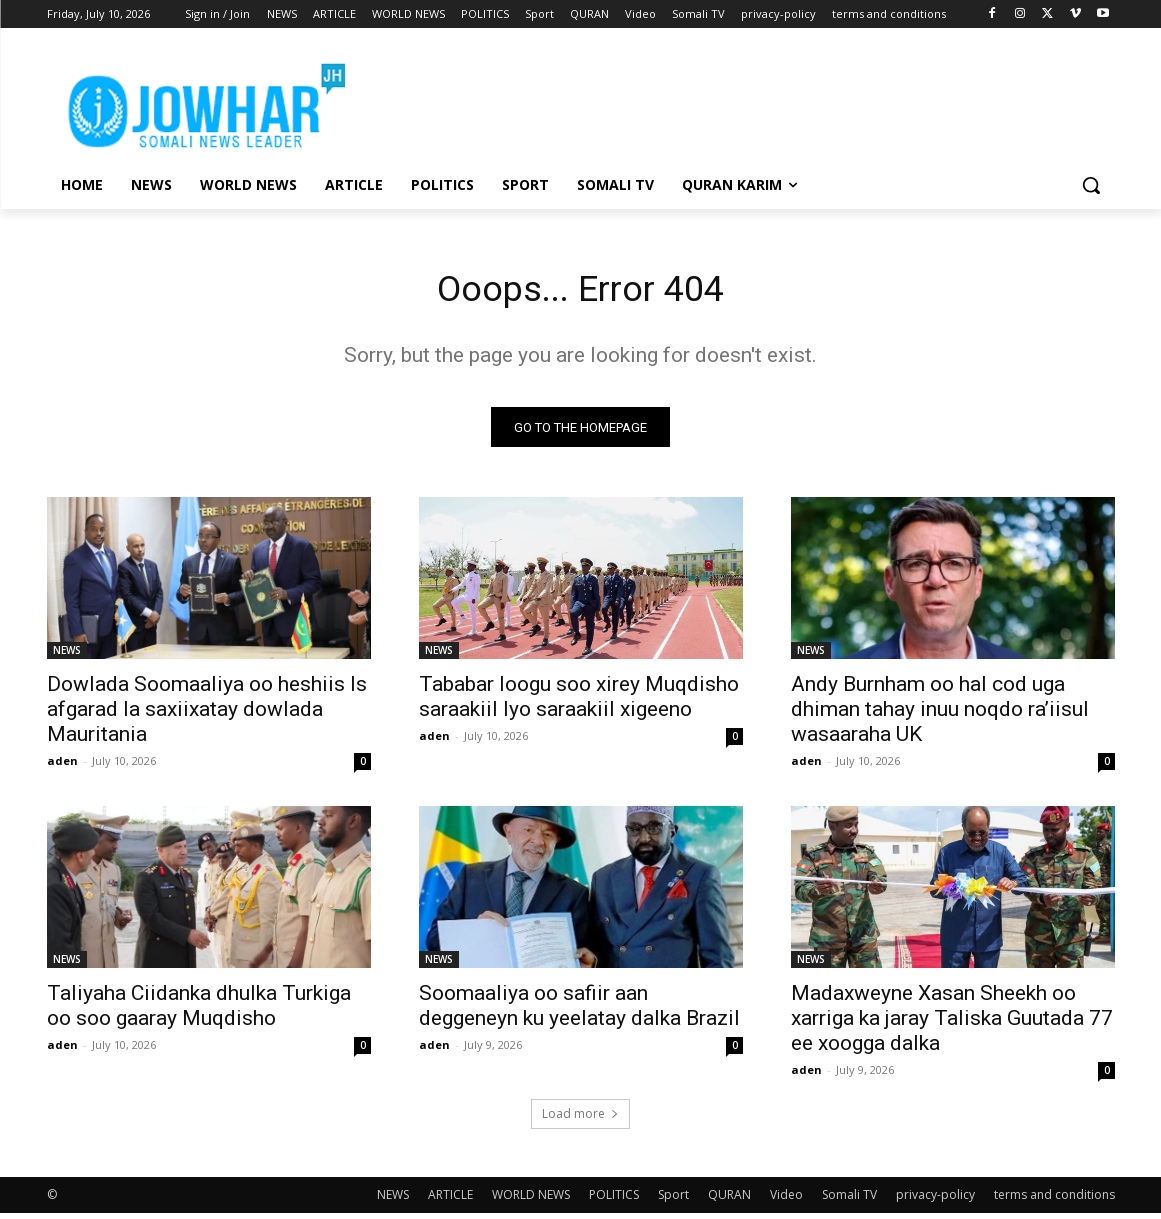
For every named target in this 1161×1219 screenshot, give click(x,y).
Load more (580, 1119)
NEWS (67, 656)
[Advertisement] (731, 101)
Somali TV (849, 1200)
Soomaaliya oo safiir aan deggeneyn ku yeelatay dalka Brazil (579, 1011)
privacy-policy (935, 1200)
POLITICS (614, 1200)
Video (786, 1200)
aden (62, 766)
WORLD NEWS (531, 1200)
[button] (1091, 185)
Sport (673, 1200)
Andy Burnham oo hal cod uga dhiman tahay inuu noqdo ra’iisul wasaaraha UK (940, 715)
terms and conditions (1054, 1200)
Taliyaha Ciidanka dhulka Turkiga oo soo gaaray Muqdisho (199, 1011)
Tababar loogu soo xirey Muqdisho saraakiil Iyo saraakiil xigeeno (579, 702)
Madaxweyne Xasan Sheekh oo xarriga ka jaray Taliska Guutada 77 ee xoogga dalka (952, 1024)
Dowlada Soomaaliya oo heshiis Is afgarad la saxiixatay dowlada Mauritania (207, 715)
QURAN (729, 1200)
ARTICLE (450, 1200)
